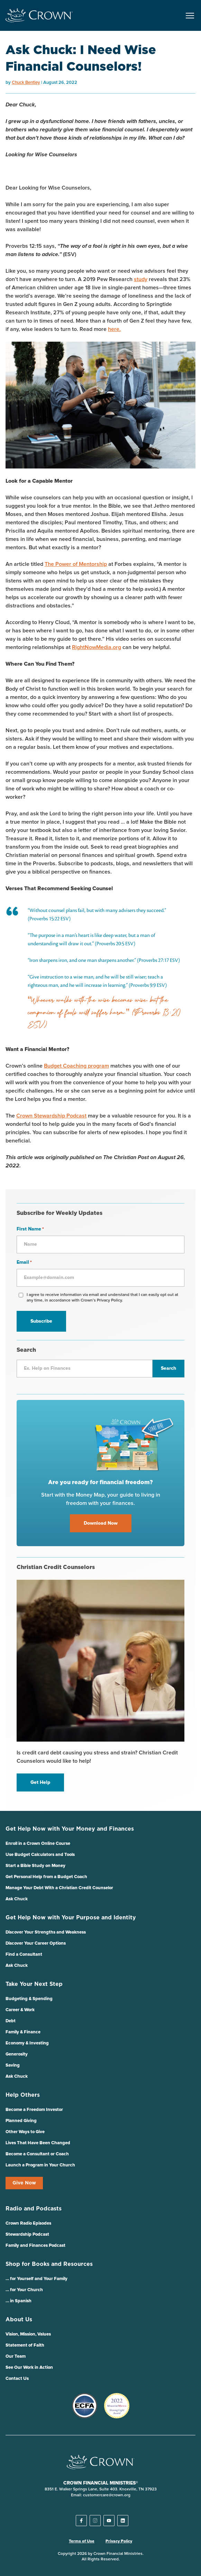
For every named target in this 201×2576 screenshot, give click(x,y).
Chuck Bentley (26, 82)
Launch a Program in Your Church (40, 2165)
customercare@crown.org (106, 2495)
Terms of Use (81, 2541)
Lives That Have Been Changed (38, 2143)
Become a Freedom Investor (34, 2110)
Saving (13, 2065)
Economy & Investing (27, 2043)
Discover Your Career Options (36, 1943)
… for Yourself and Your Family (36, 2279)
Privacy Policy (119, 2541)
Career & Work (20, 2010)
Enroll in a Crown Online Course (38, 1843)
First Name (30, 1229)
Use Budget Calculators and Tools (40, 1854)
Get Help (40, 1782)
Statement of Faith (25, 2345)
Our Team (16, 2356)
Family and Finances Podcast (35, 2245)
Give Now (24, 2183)
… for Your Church (24, 2290)
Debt (11, 2021)
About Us (19, 2319)
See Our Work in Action (29, 2367)
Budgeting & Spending (29, 1999)
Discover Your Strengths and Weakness (46, 1932)
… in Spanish (18, 2301)
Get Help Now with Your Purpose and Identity (71, 1917)
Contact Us (17, 2378)
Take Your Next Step (34, 1984)
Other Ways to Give (25, 2132)
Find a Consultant (24, 1954)
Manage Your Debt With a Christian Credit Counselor (59, 1888)
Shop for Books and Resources (49, 2264)
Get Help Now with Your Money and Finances (70, 1829)
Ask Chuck (17, 1899)
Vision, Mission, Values (28, 2334)
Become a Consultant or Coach (37, 2154)
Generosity (17, 2054)
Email (24, 1262)
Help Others (23, 2095)
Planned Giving (21, 2121)
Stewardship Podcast (27, 2234)
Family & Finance (23, 2032)
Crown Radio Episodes (28, 2223)
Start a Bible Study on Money (35, 1866)
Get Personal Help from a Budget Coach (46, 1877)
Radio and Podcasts (34, 2208)
